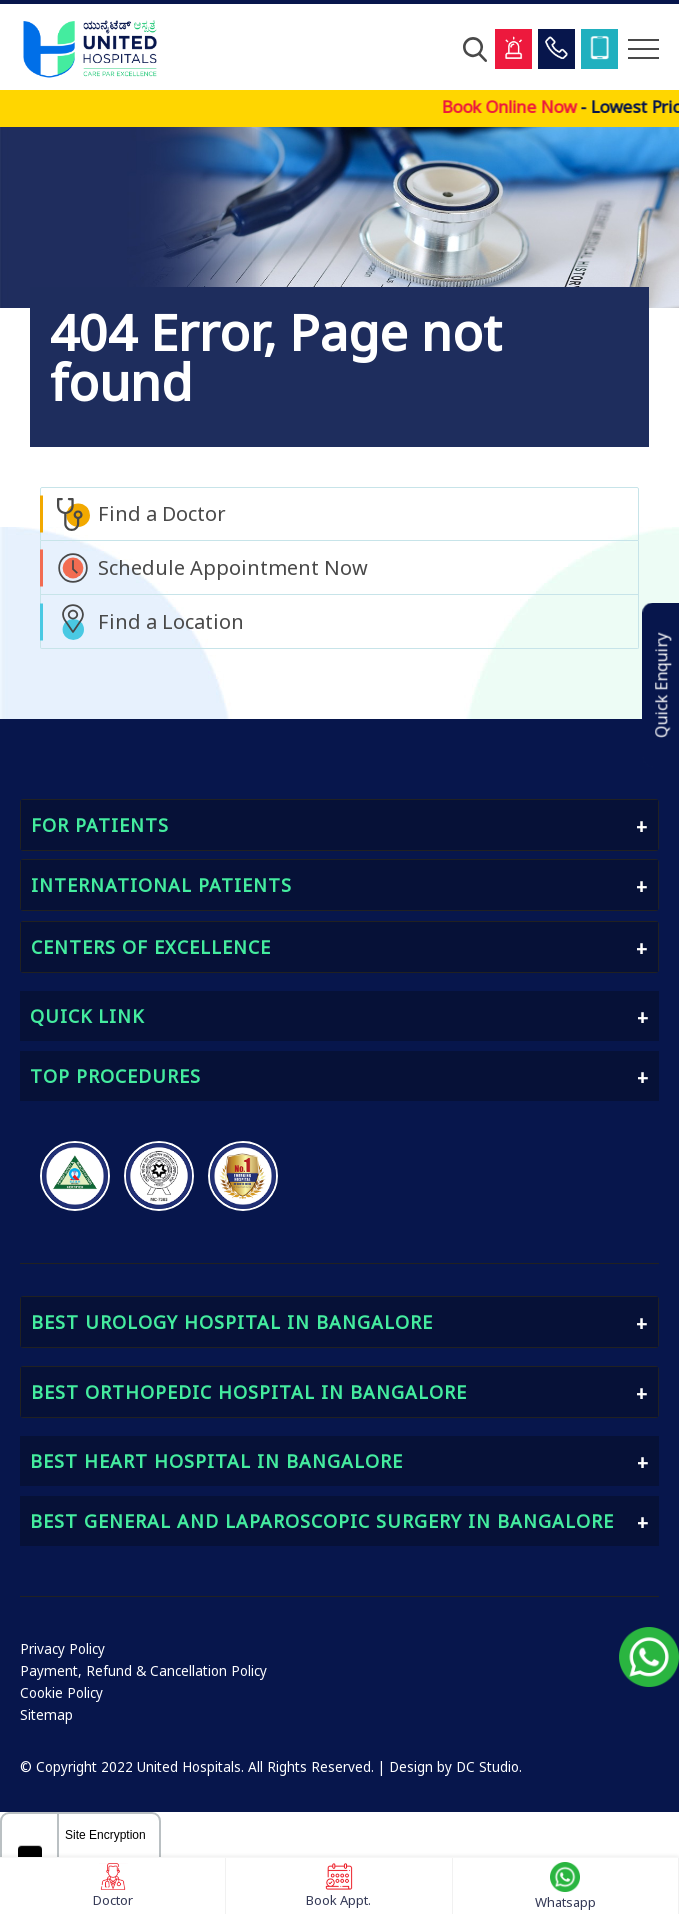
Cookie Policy (61, 1693)
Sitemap (46, 1715)
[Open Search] (475, 49)
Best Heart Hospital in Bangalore (216, 1461)
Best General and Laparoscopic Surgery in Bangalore (322, 1521)
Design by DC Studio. (455, 1767)
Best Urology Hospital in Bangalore (232, 1322)
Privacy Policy (62, 1649)
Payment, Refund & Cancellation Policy (143, 1671)
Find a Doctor (162, 513)
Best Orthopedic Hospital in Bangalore (249, 1392)
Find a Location (171, 621)
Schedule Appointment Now (233, 567)
